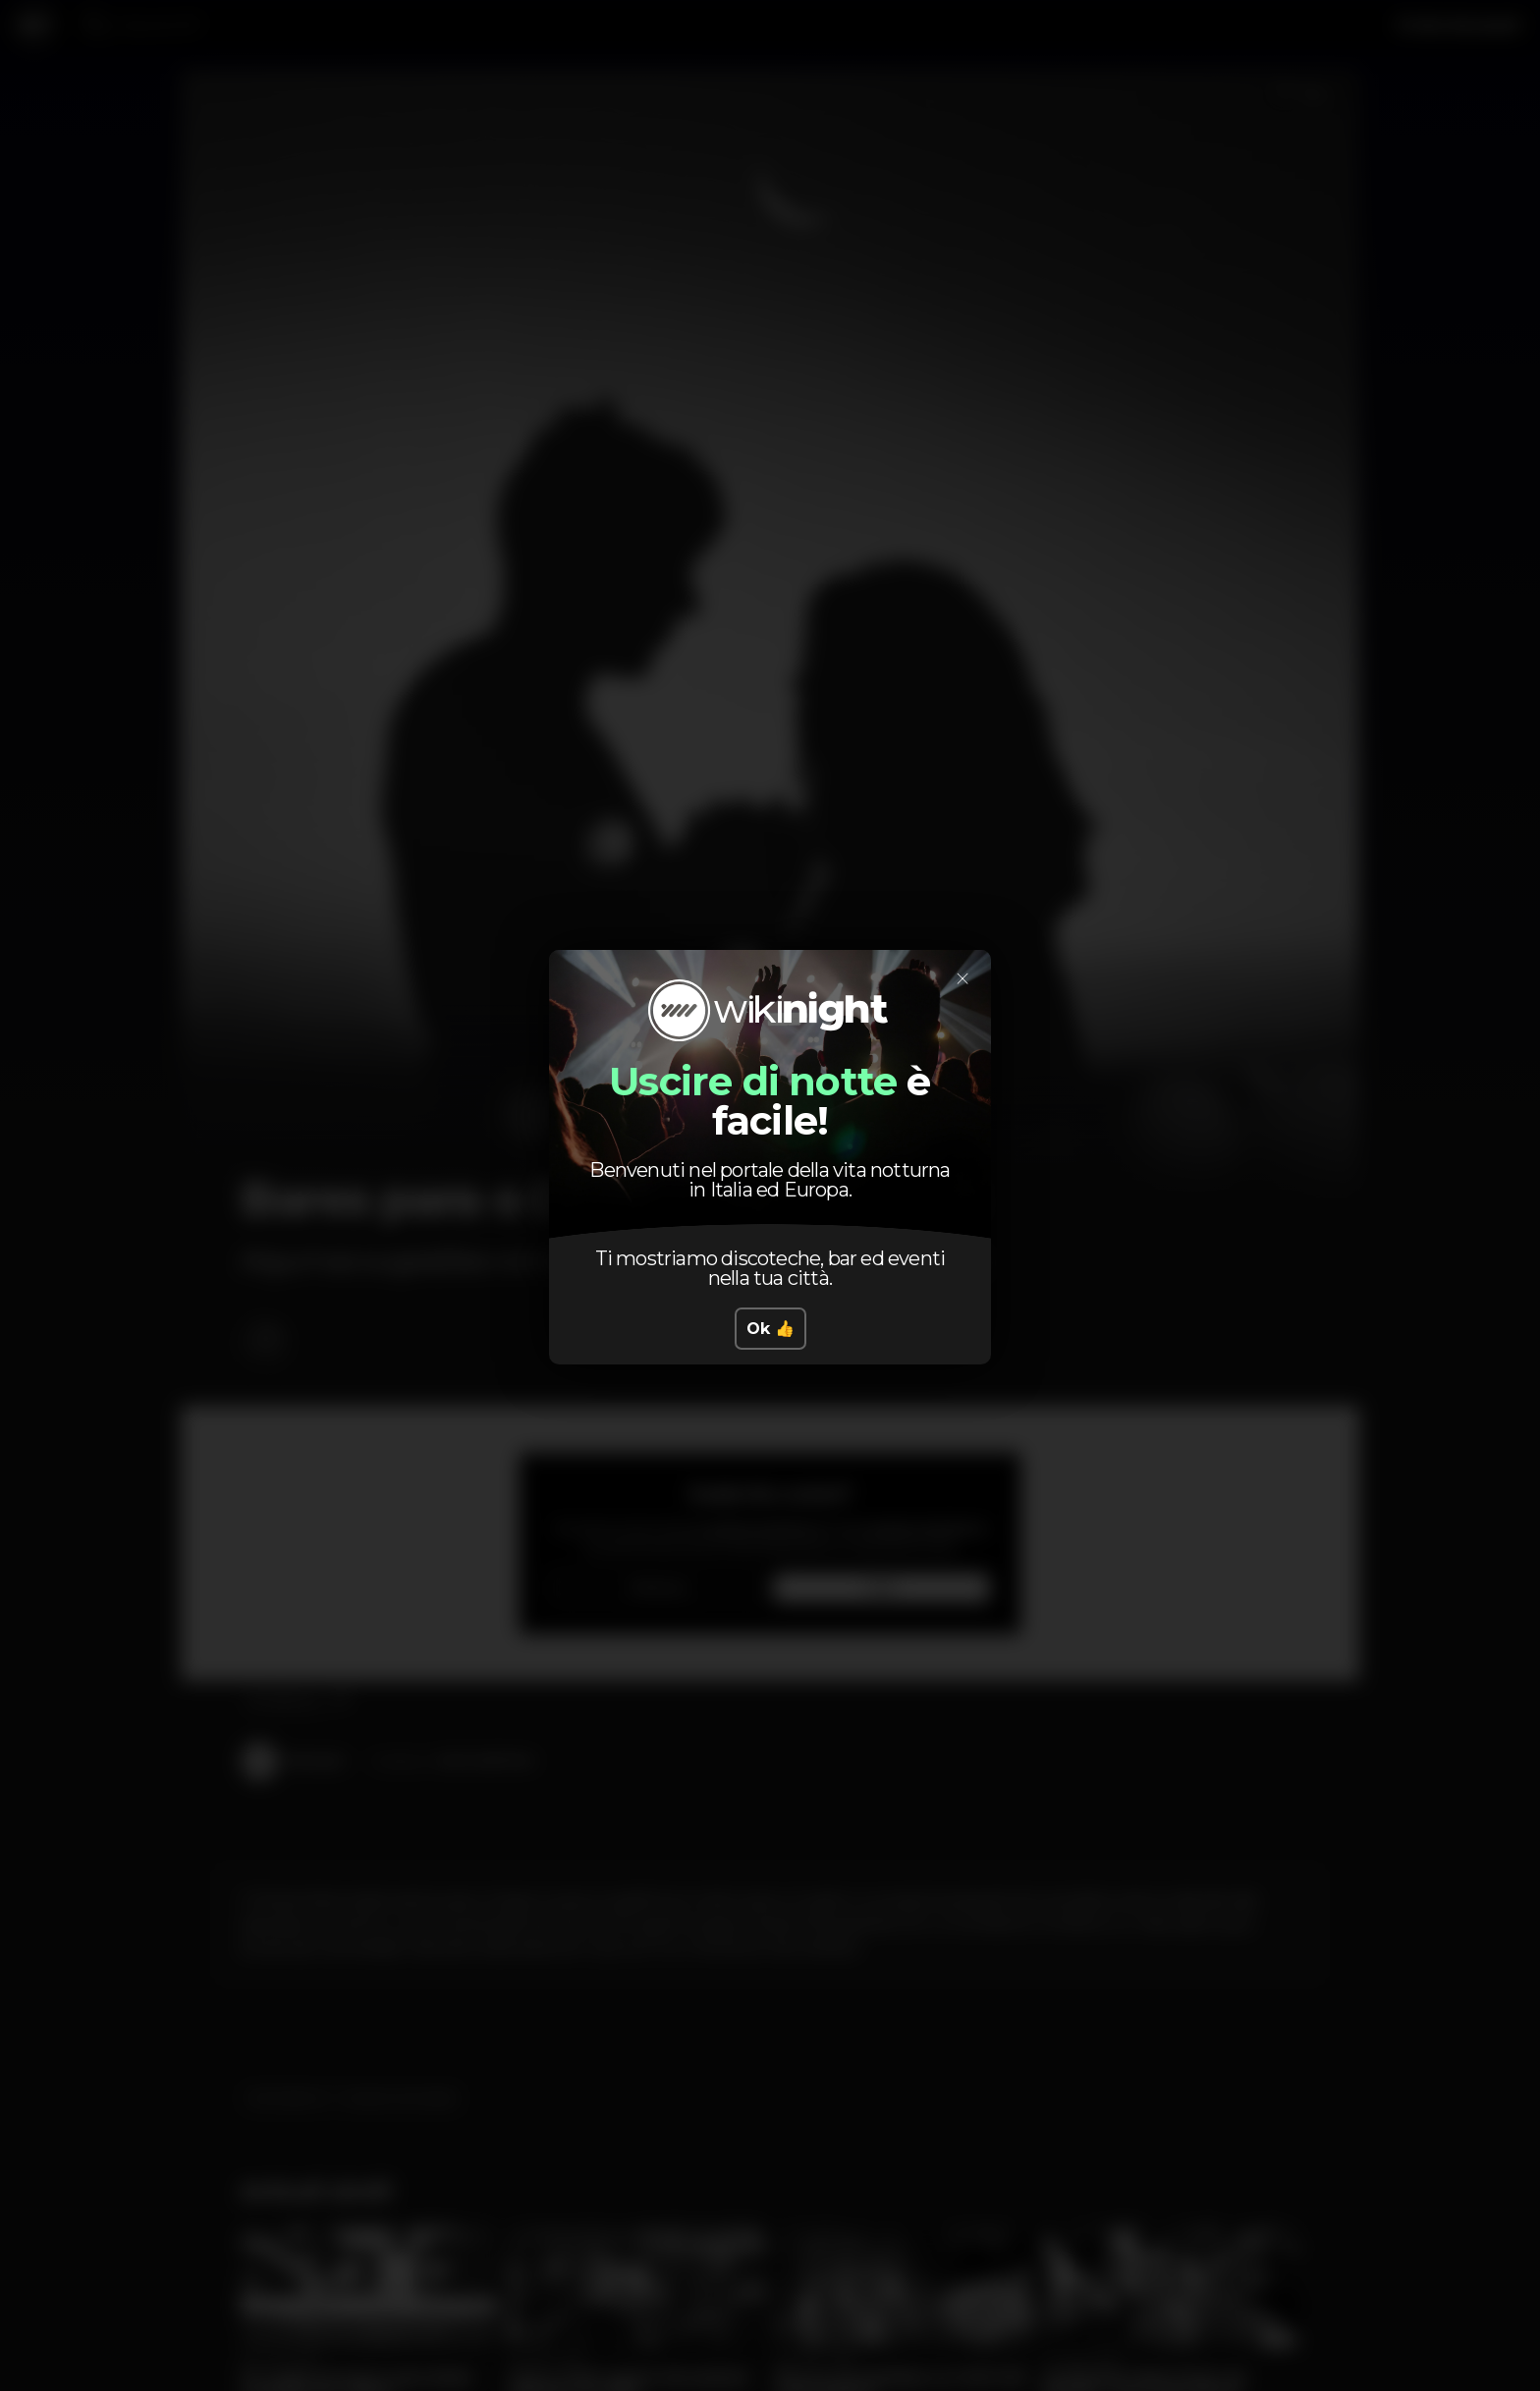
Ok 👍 (770, 1328)
